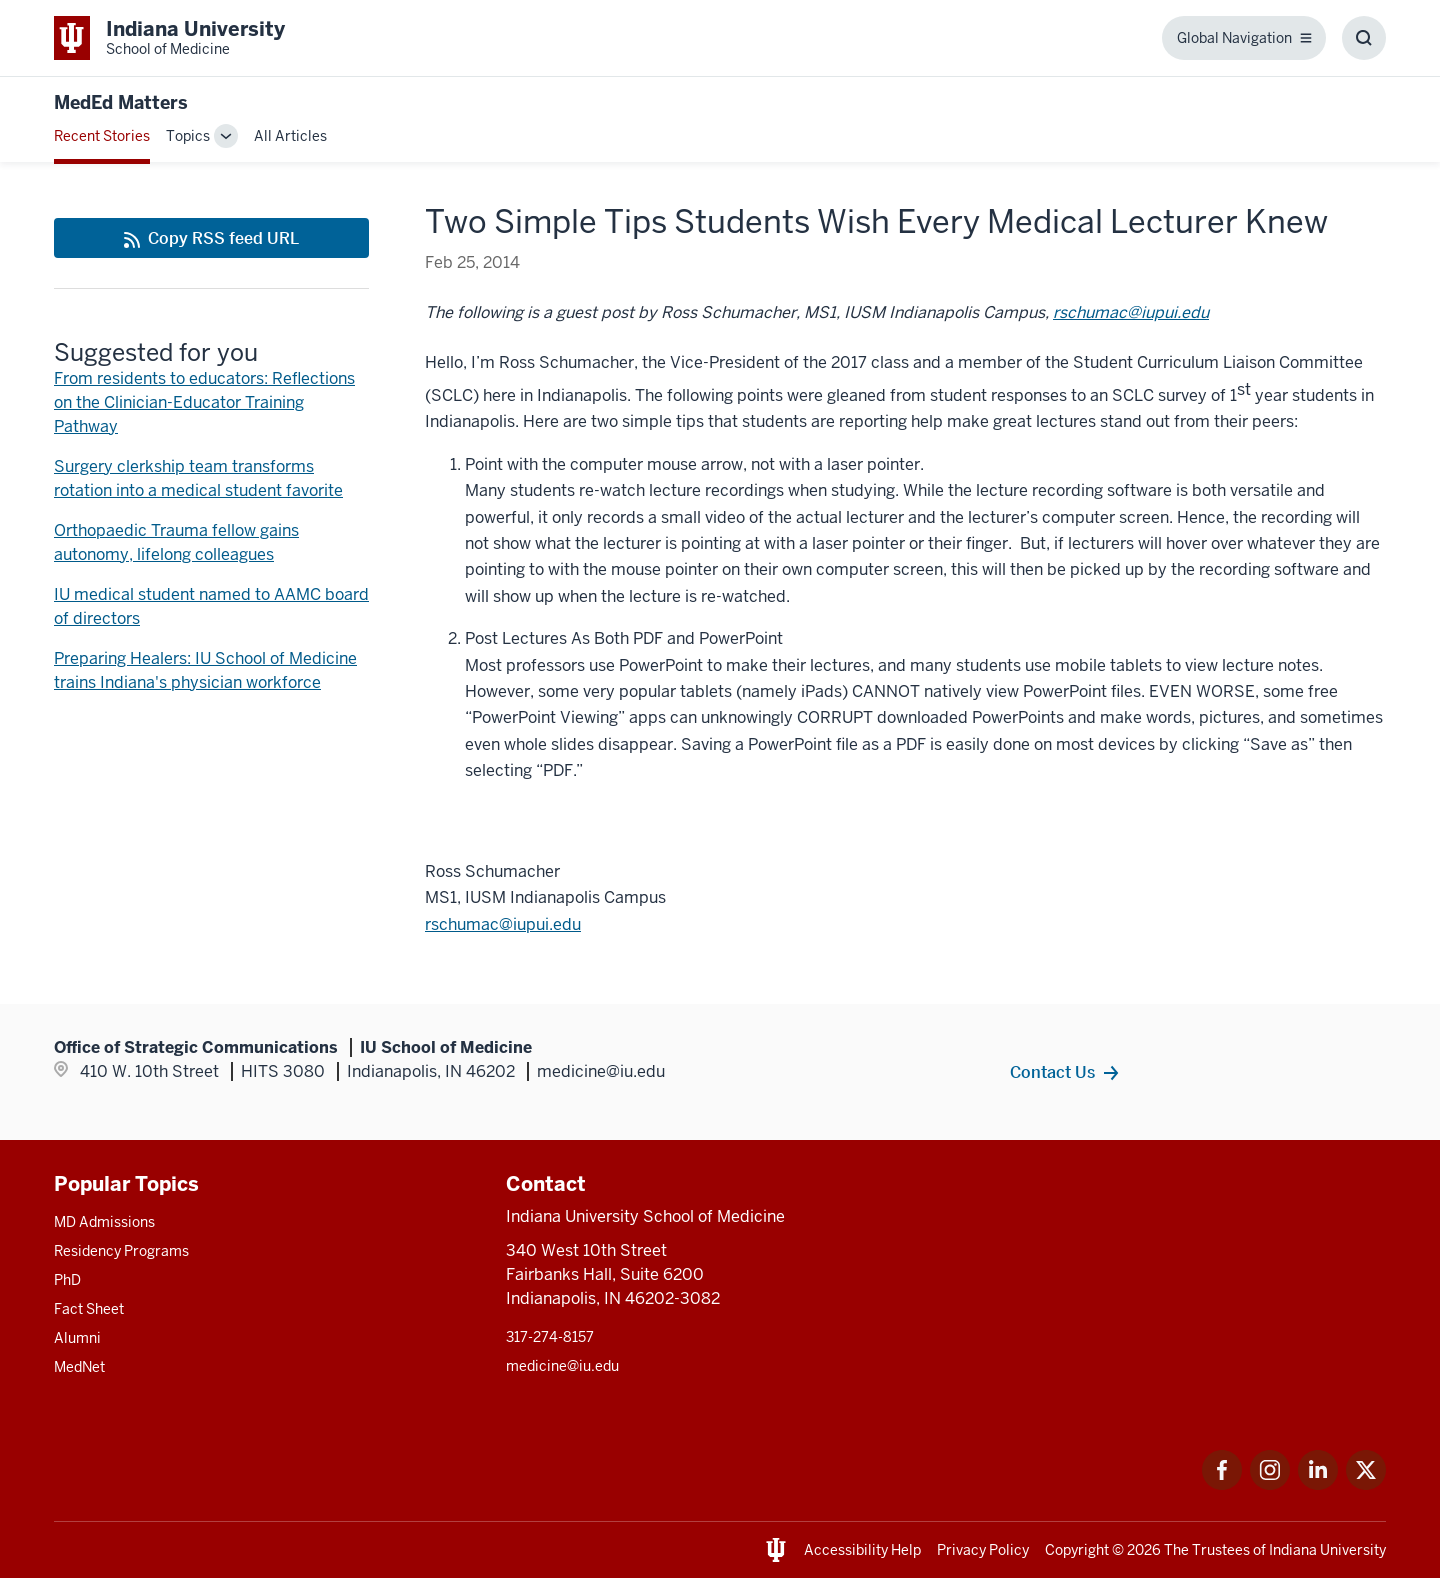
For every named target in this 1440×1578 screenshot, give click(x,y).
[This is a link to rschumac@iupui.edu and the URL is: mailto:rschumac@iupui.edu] (503, 924)
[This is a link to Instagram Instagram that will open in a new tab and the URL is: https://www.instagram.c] (1270, 1484)
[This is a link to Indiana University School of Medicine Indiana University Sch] (169, 38)
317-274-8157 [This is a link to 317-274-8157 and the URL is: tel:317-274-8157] (550, 1337)
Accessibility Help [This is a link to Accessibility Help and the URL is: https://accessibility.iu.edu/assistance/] (862, 1550)
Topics (188, 136)
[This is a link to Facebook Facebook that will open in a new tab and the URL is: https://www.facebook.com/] (1222, 1484)
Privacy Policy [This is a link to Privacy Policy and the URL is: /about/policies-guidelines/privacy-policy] (983, 1550)
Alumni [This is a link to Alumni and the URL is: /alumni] (77, 1338)
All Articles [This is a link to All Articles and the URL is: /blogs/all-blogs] (290, 136)
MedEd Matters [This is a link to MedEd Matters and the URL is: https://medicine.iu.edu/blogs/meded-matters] (121, 102)
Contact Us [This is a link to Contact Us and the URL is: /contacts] (1052, 1072)
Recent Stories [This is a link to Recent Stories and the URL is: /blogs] (102, 136)
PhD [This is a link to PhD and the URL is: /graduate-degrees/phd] (67, 1280)
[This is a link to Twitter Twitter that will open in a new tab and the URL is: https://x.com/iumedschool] (1366, 1484)
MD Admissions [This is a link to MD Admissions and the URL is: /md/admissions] (104, 1222)
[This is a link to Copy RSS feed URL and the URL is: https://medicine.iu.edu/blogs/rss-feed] (211, 238)
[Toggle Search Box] (1364, 38)
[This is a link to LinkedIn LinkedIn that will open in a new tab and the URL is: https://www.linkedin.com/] (1318, 1484)
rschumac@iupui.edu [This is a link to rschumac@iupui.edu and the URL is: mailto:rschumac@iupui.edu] (1131, 312)
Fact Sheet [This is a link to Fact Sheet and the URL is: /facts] (89, 1309)
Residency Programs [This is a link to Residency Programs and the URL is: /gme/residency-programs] (121, 1251)
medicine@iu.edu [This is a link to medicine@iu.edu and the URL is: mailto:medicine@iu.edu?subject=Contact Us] (562, 1366)
